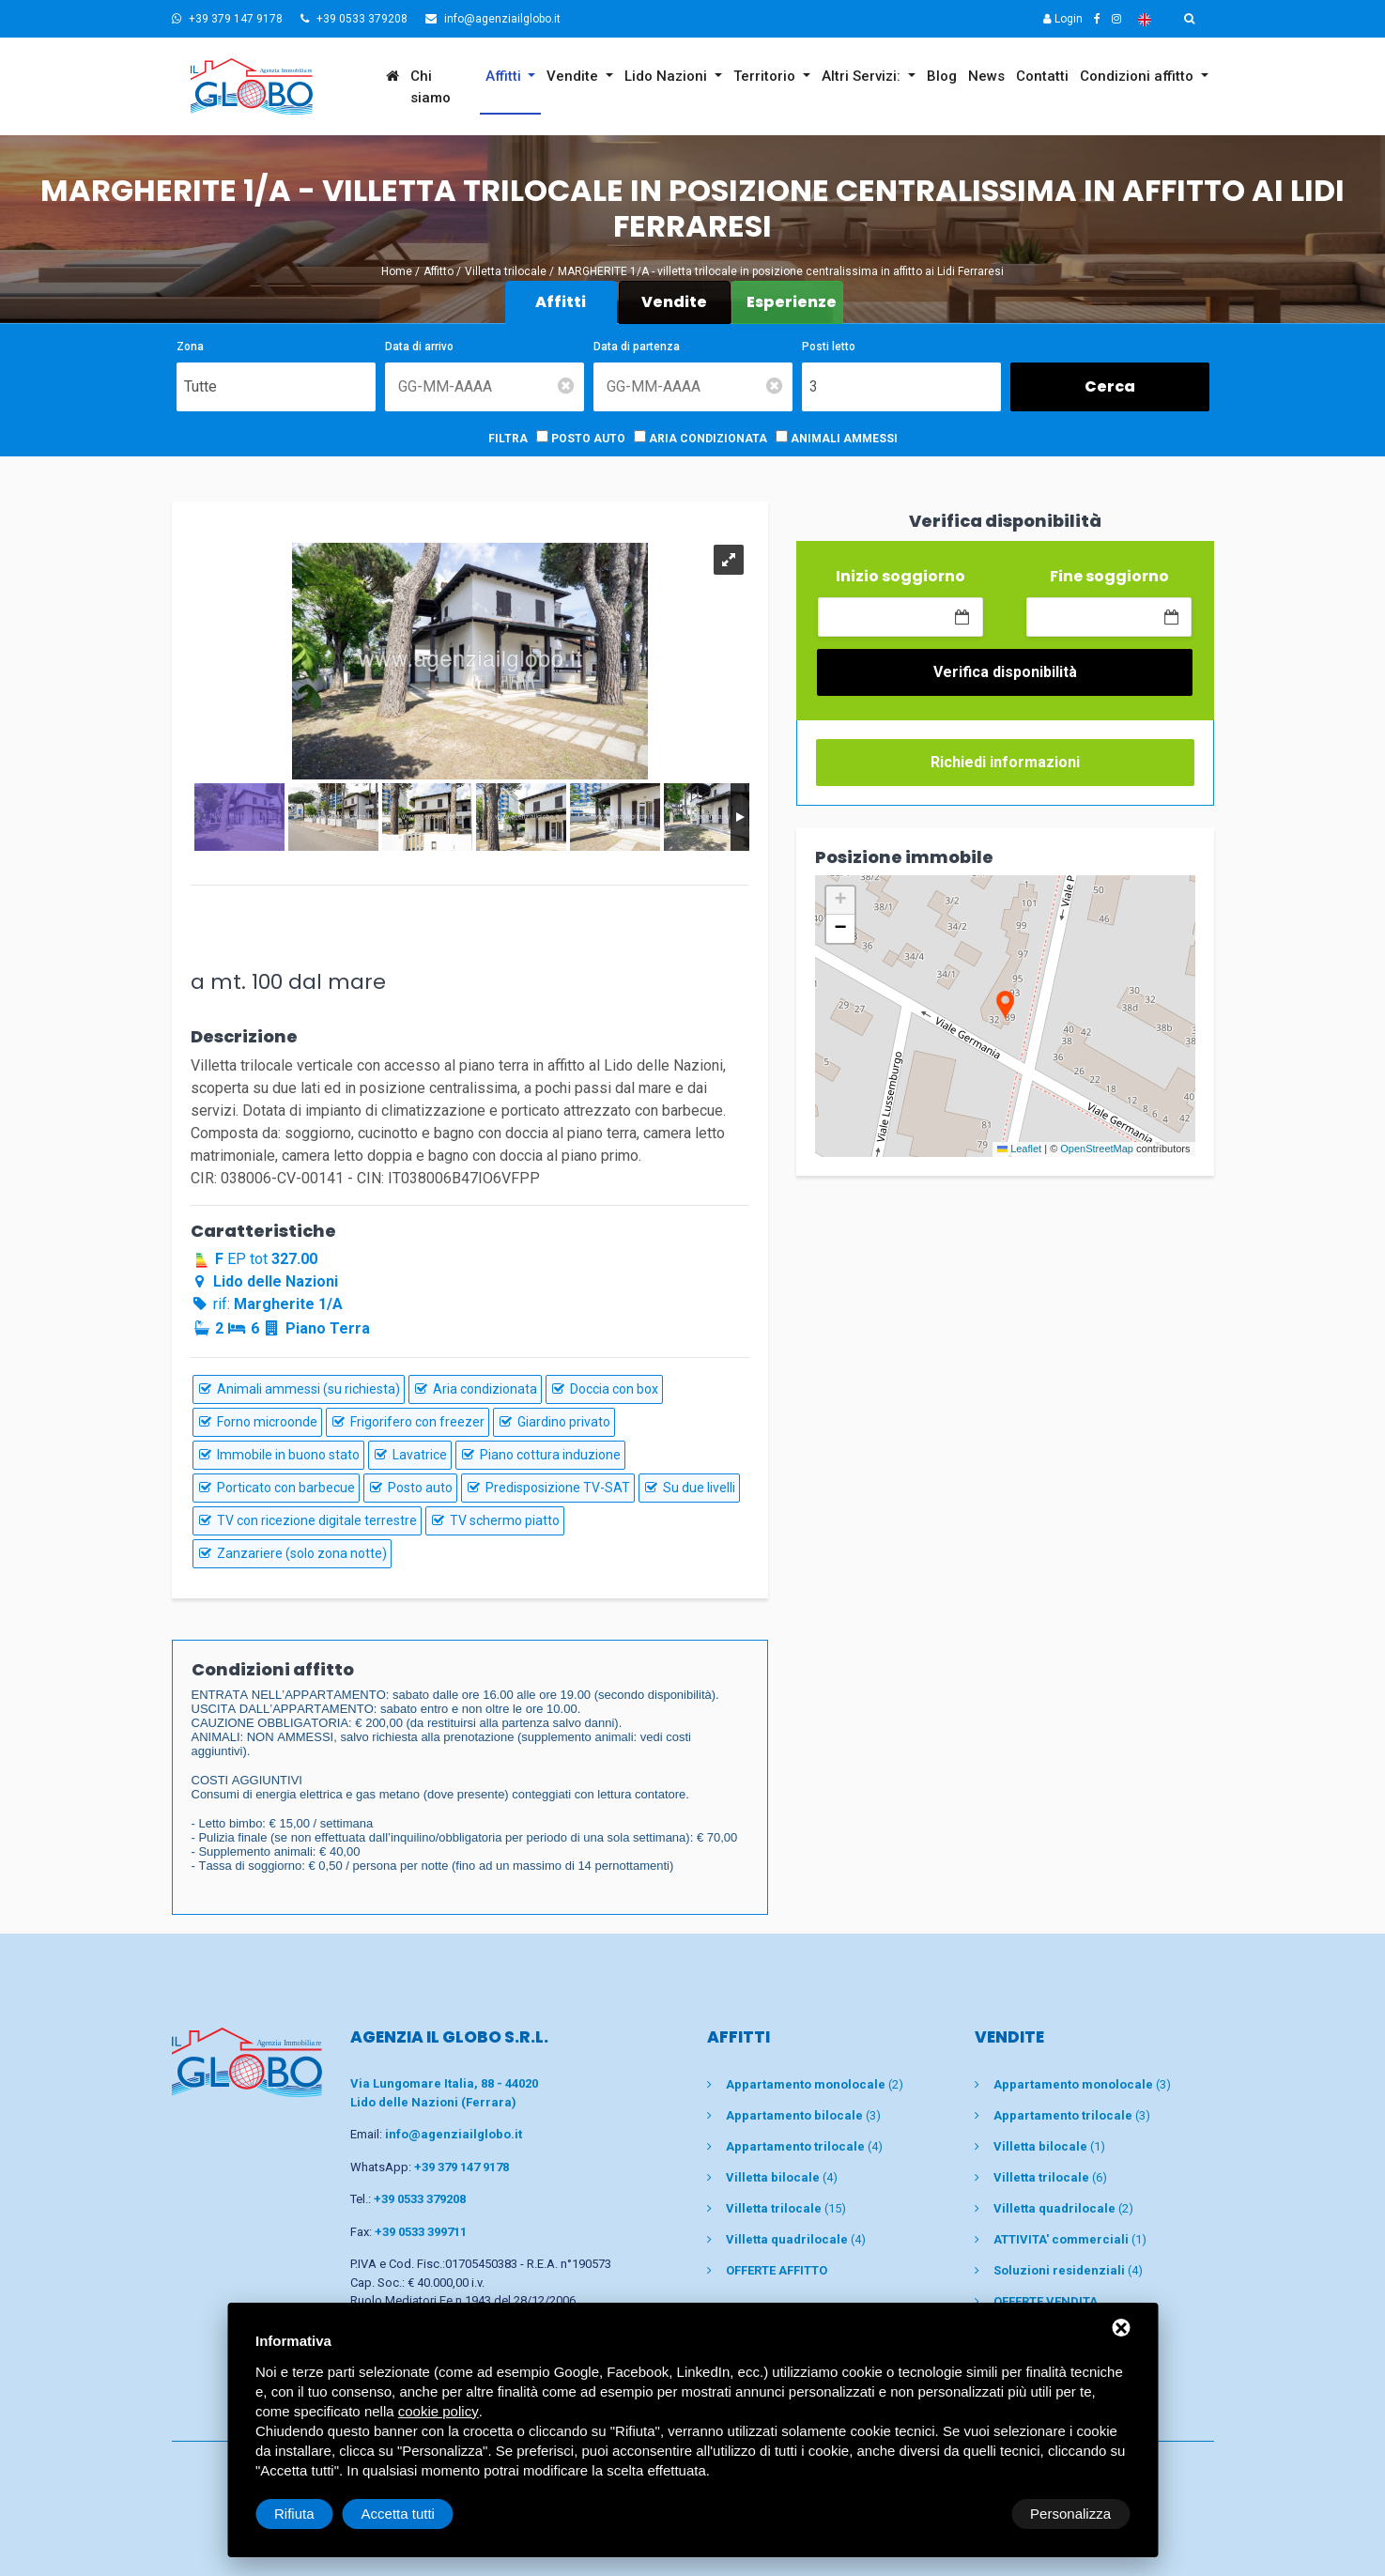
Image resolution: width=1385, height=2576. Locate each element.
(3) (803, 2115)
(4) (804, 2146)
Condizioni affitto (1138, 76)
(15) (786, 2208)
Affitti (505, 76)
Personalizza (314, 2514)
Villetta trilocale (505, 271)
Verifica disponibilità (1005, 672)
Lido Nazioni (667, 76)
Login (1063, 18)
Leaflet (1019, 1148)
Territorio (766, 76)
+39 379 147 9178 (227, 18)
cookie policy (438, 2411)
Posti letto (828, 346)
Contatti (1042, 76)
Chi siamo (430, 87)
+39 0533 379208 (354, 18)
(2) (814, 2084)
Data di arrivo (419, 346)
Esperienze (791, 302)
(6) (1050, 2177)
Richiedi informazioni (1005, 762)
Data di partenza (636, 346)
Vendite (574, 76)
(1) (1049, 2146)
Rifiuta (970, 2514)
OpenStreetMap (1096, 1148)
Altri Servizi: (863, 76)
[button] (1005, 1006)
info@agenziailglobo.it (493, 18)
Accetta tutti (1074, 2514)
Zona (190, 346)
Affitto (438, 271)
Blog (942, 76)
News (986, 76)
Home (396, 271)
